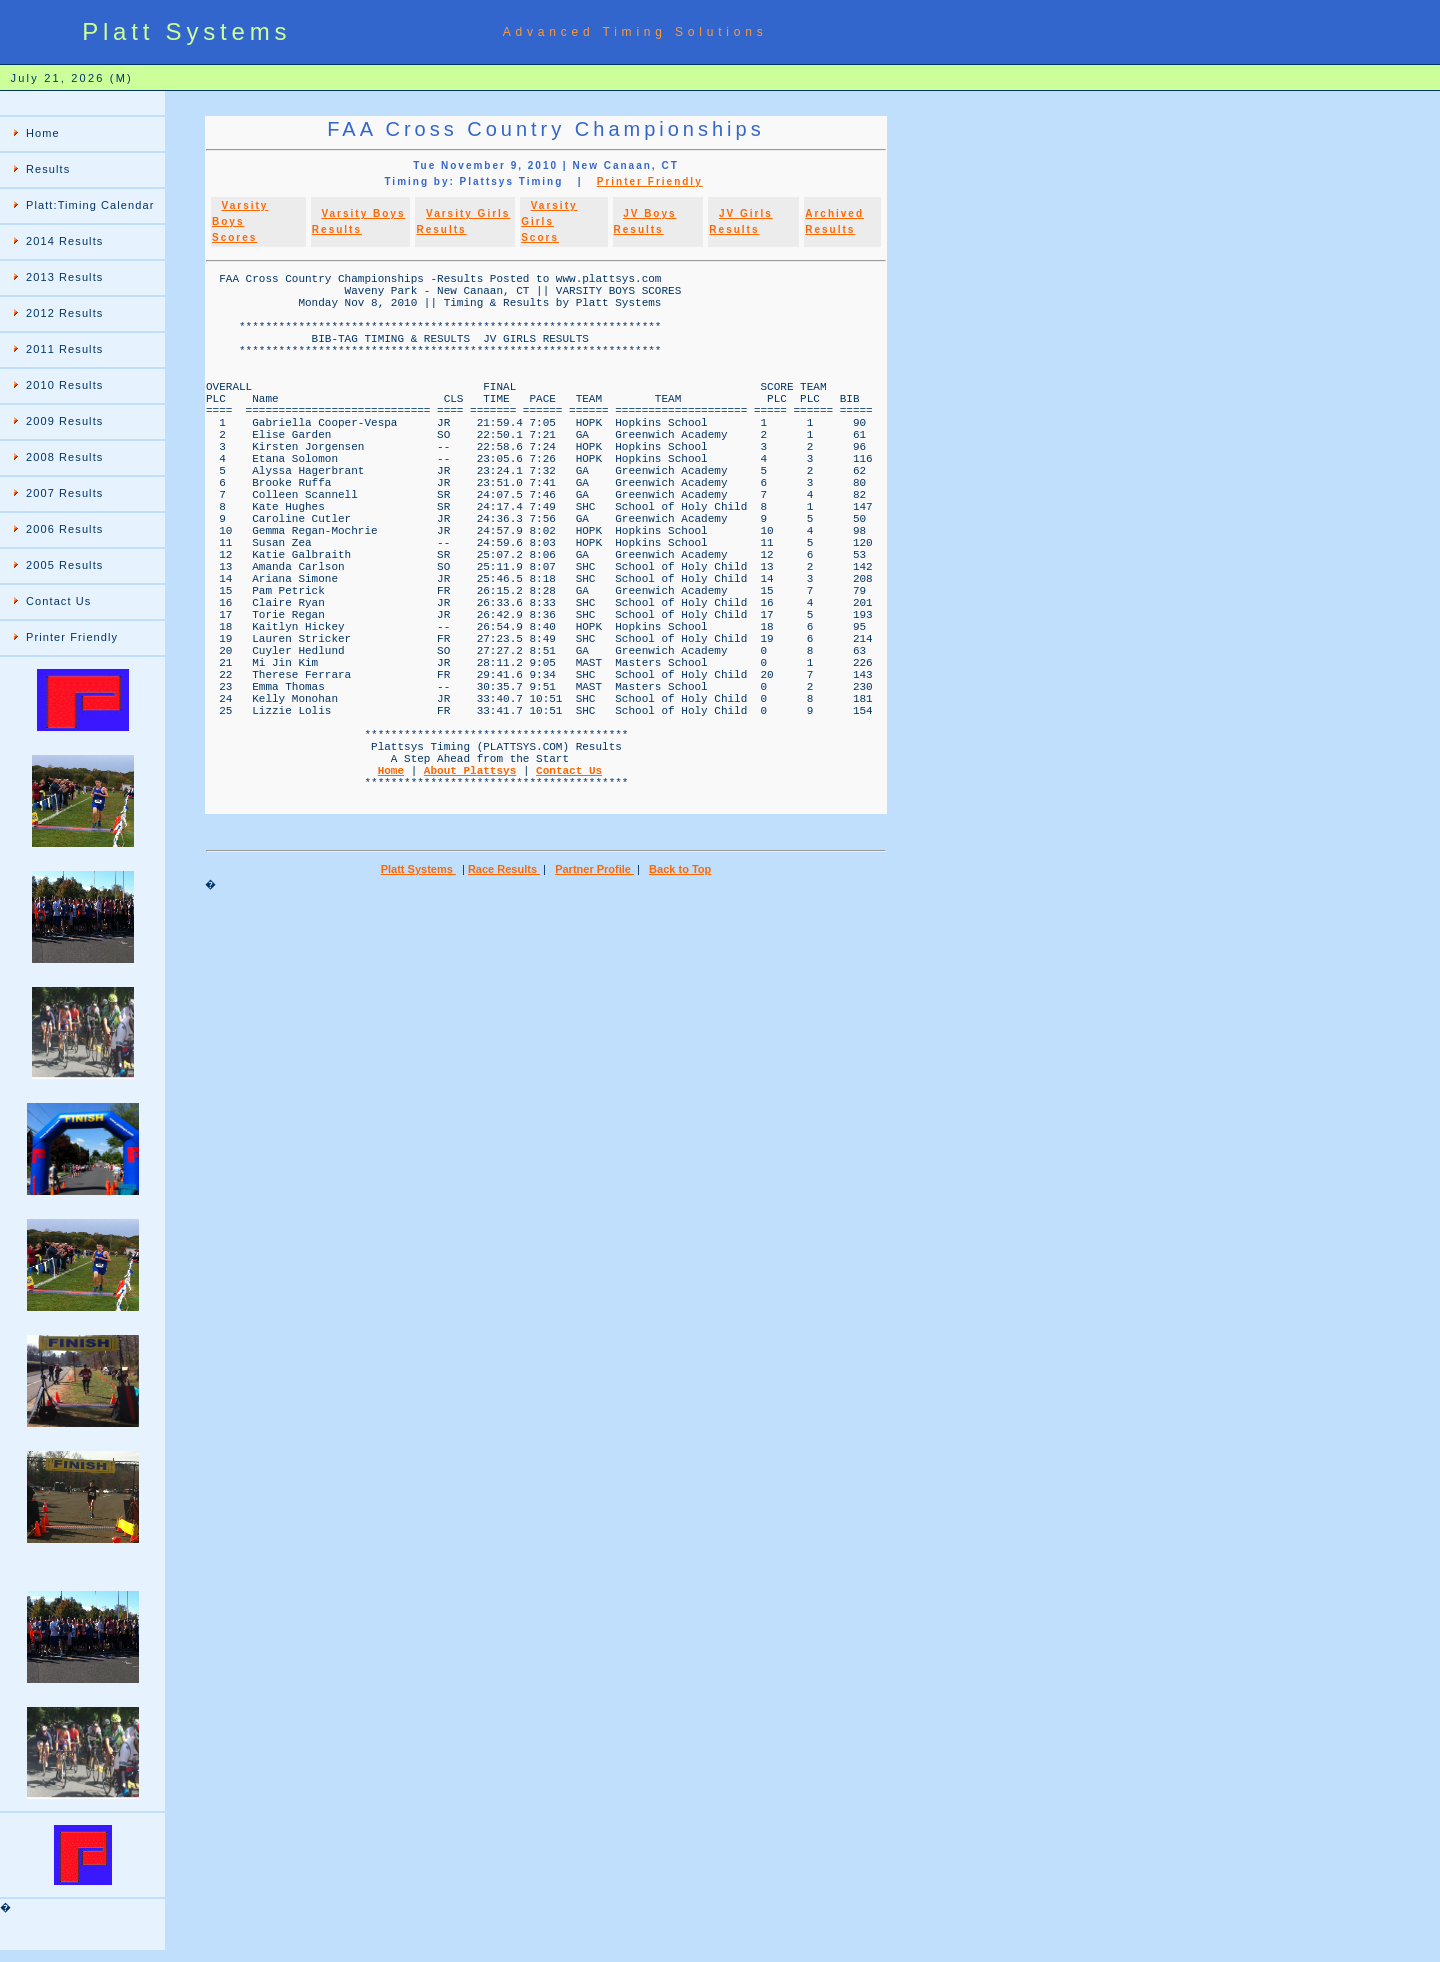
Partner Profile (594, 1004)
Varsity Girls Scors (549, 221)
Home (43, 133)
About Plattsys (470, 895)
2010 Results (64, 385)
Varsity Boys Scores (240, 221)
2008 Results (64, 457)
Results (48, 169)
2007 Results (64, 493)
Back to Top (680, 1004)
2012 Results (64, 313)
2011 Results (64, 349)
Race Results (504, 1004)
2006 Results (64, 529)
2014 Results (64, 241)
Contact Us (58, 601)
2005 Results (64, 565)
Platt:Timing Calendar (90, 205)
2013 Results (64, 277)
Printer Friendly (72, 637)
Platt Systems (418, 1004)
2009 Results (64, 421)
